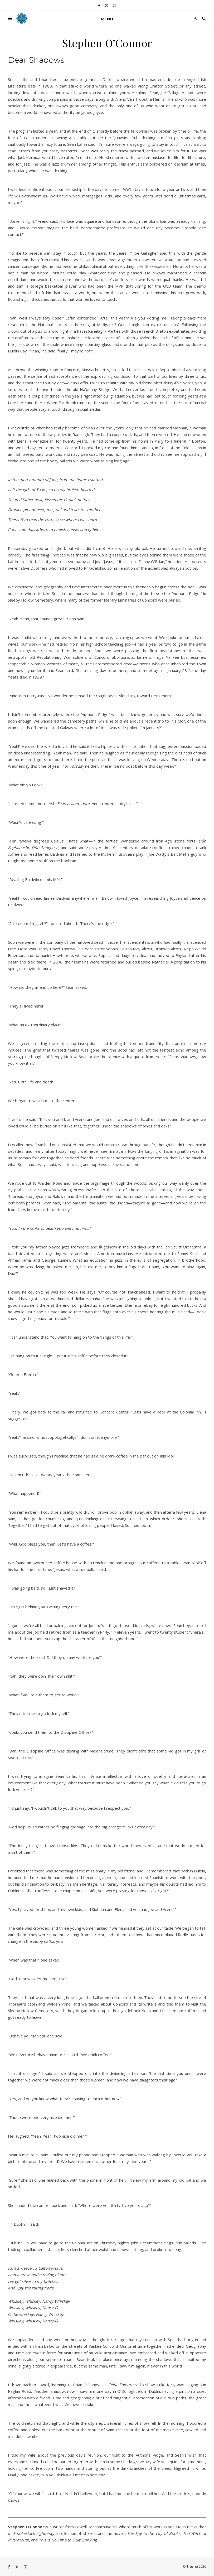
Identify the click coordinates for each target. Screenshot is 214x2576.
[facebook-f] (99, 5)
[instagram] (114, 5)
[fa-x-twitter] (107, 5)
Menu (107, 18)
